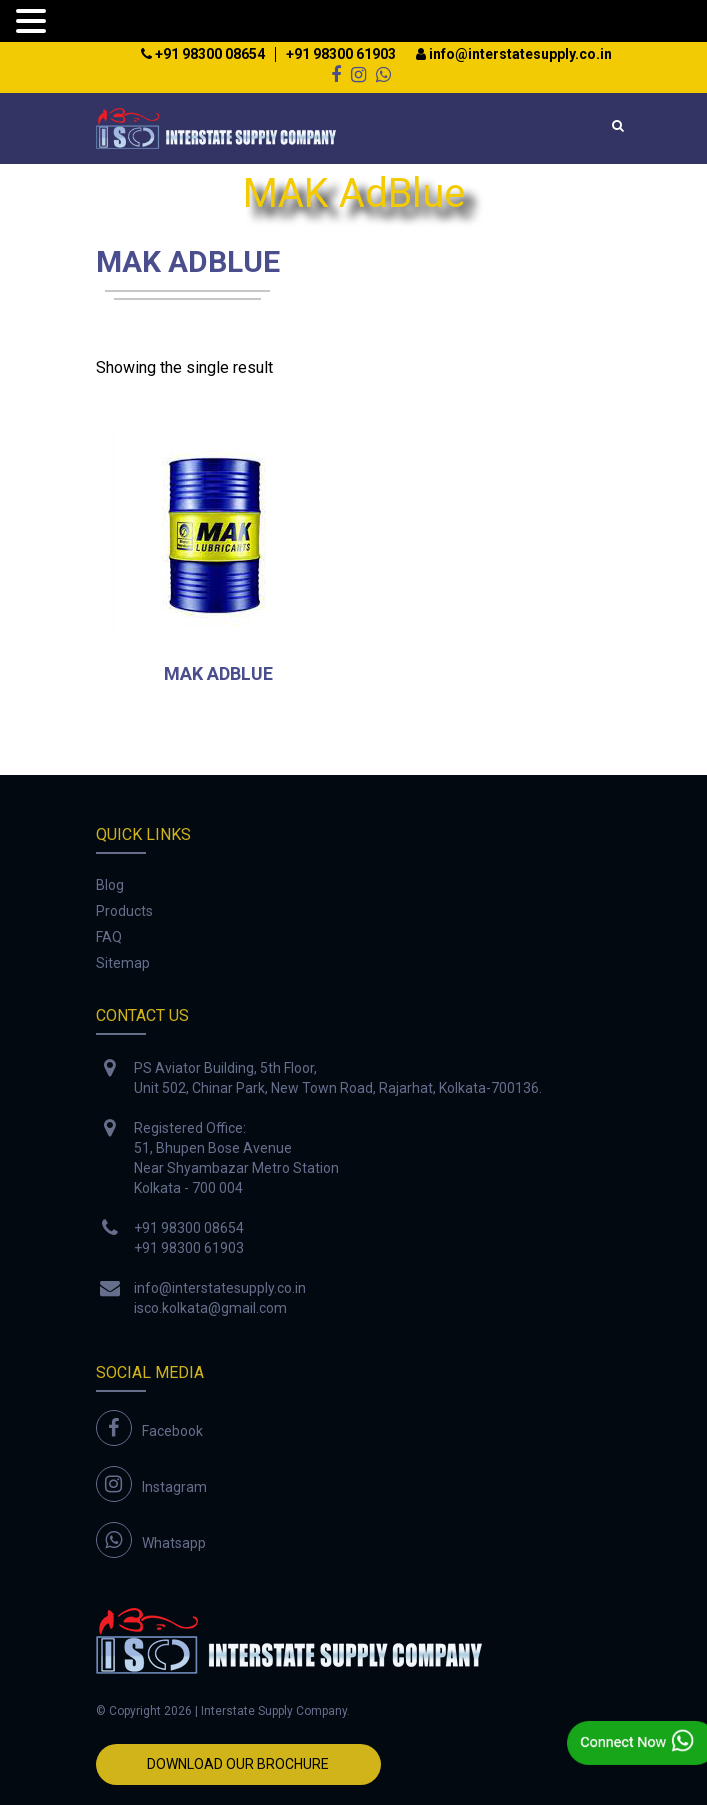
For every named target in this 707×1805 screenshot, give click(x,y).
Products (124, 911)
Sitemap (123, 963)
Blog (110, 885)
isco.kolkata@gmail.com (210, 1308)
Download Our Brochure (238, 1764)
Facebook (172, 1431)
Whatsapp (174, 1543)
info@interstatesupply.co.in (514, 54)
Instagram (174, 1487)
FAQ (109, 937)
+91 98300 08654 (203, 54)
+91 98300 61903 (341, 54)
